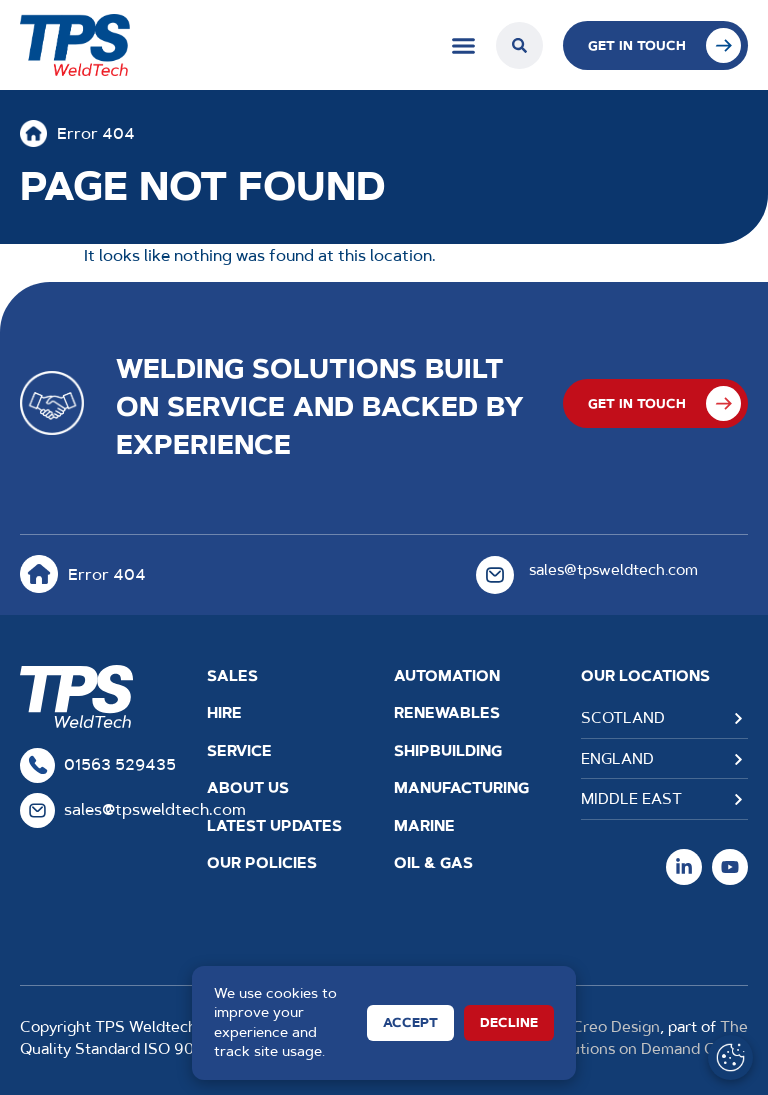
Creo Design (616, 1026)
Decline (509, 1022)
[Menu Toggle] (463, 45)
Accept (410, 1022)
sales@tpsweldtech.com (613, 569)
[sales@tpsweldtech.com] (495, 575)
